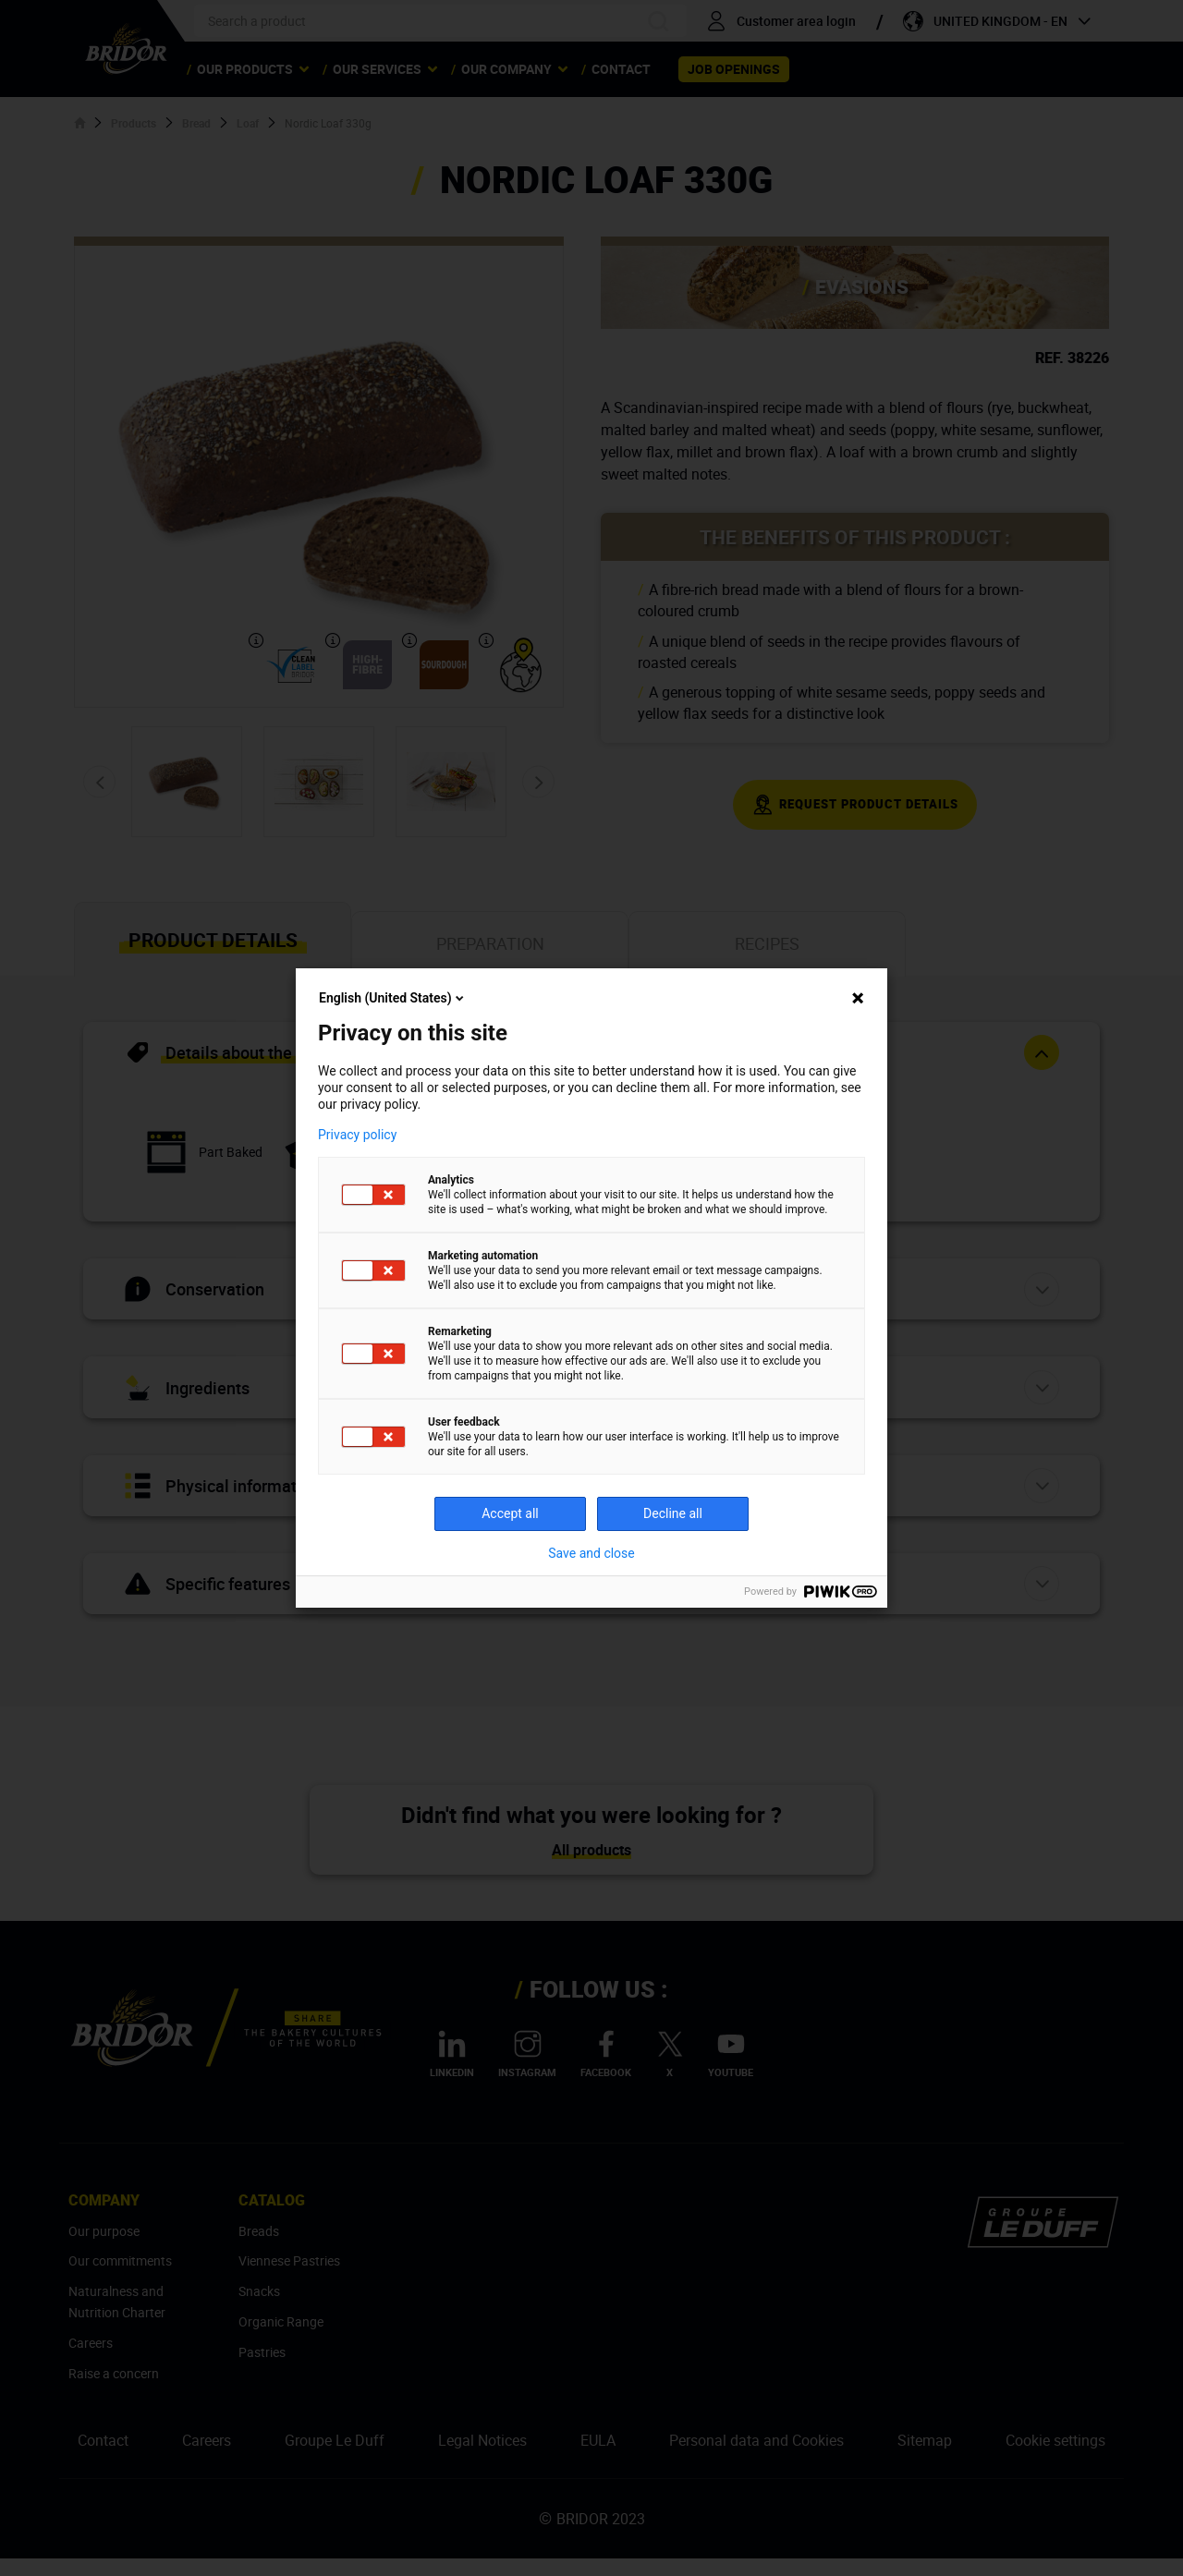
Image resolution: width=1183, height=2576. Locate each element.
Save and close (591, 1553)
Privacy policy (357, 1134)
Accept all (510, 1513)
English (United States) (393, 997)
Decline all (672, 1513)
